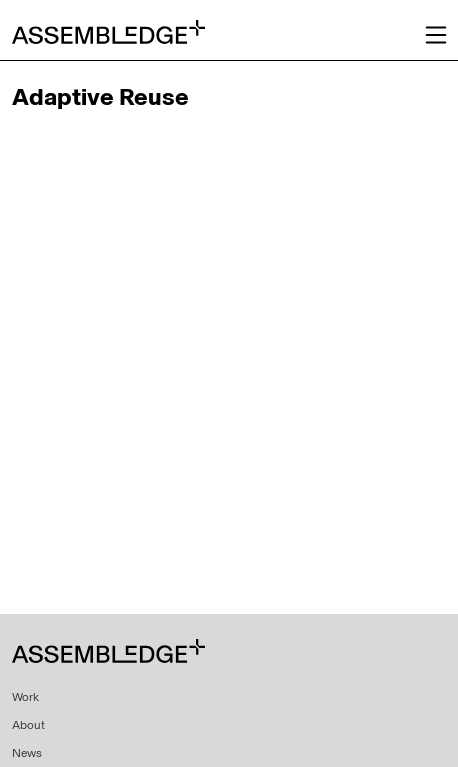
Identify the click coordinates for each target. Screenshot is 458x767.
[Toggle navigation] (436, 35)
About (28, 725)
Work (25, 697)
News (27, 753)
